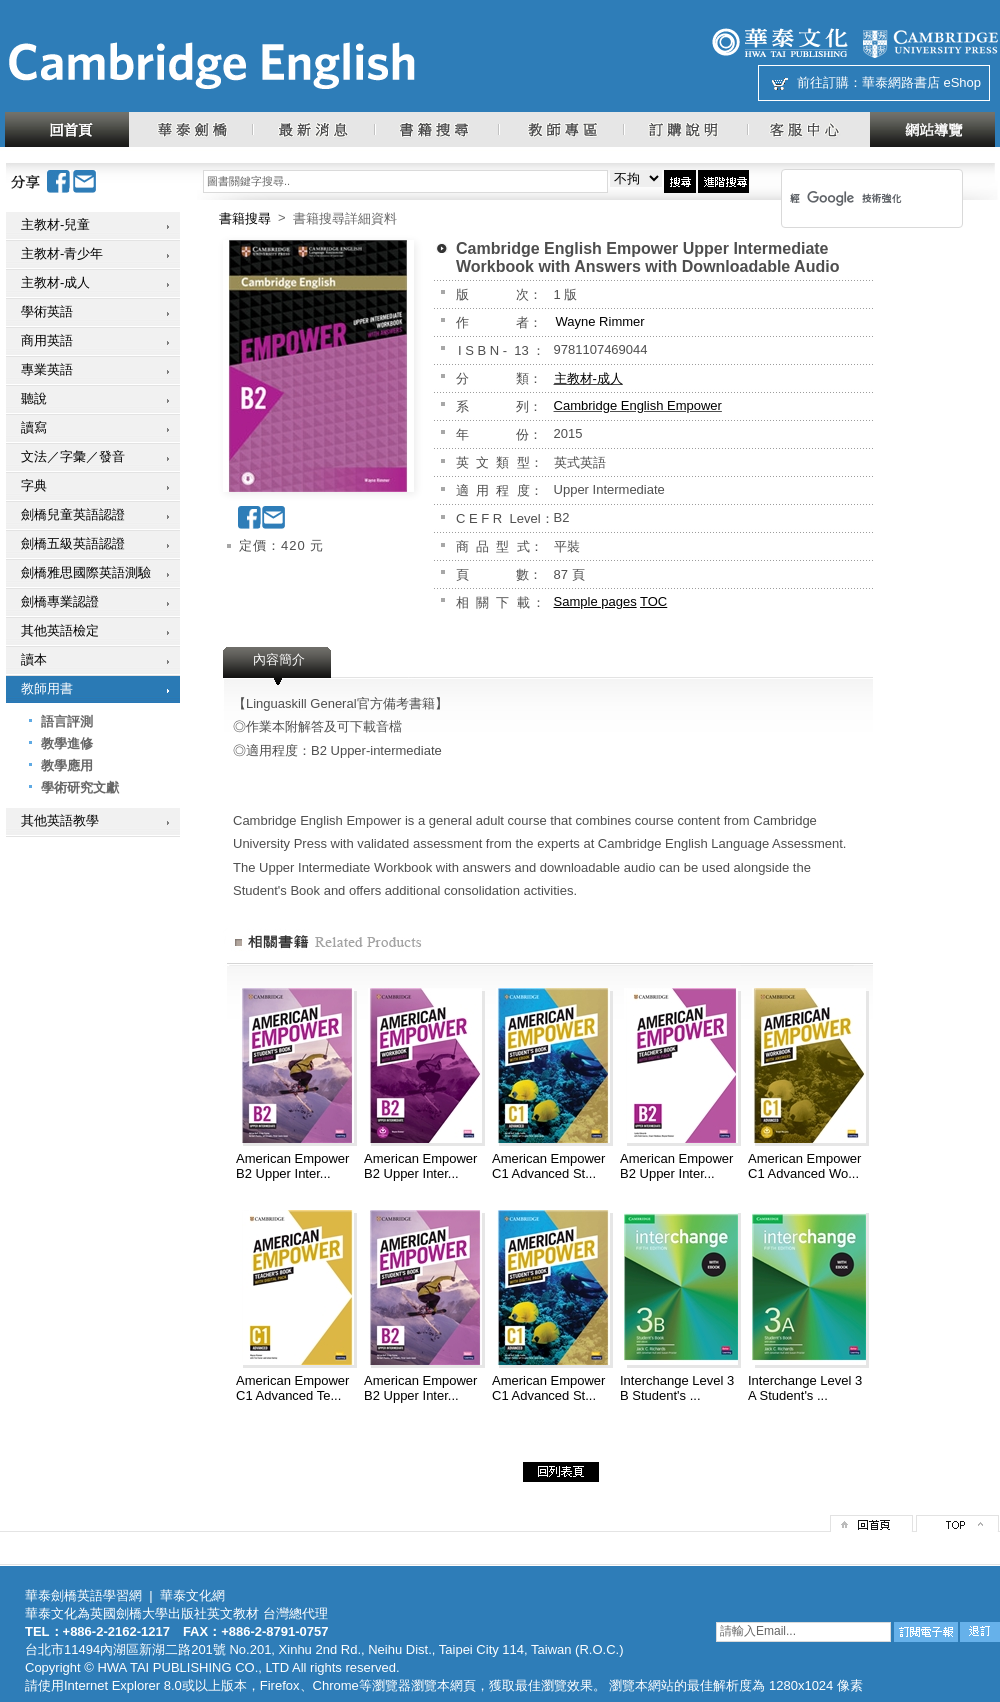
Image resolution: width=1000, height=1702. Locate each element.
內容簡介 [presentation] (279, 659)
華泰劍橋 (190, 129)
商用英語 (47, 340)
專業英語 (47, 369)
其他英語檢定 (60, 630)
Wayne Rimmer (600, 321)
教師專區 (560, 129)
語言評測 (67, 721)
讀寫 (34, 427)
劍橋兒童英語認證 (73, 514)
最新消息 (313, 129)
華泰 (780, 42)
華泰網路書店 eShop (921, 82)
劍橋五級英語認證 (73, 543)
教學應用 (67, 765)
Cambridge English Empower (638, 405)
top (957, 1523)
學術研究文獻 (80, 787)
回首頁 (67, 129)
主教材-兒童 (55, 224)
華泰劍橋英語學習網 (83, 1595)
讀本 (34, 659)
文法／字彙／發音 (73, 456)
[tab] (279, 666)
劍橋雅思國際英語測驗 (86, 572)
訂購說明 (685, 129)
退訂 (980, 1632)
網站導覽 (932, 129)
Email (85, 181)
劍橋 (930, 42)
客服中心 (808, 129)
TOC (653, 601)
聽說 (34, 398)
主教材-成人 (55, 282)
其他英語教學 (60, 820)
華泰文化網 (211, 66)
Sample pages (595, 601)
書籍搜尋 (436, 129)
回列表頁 (561, 1472)
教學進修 (67, 743)
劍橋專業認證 (60, 601)
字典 (34, 485)
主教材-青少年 (62, 253)
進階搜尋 (723, 181)
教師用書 (47, 688)
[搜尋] (846, 198)
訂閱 (926, 1632)
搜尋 (680, 181)
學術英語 (47, 311)
